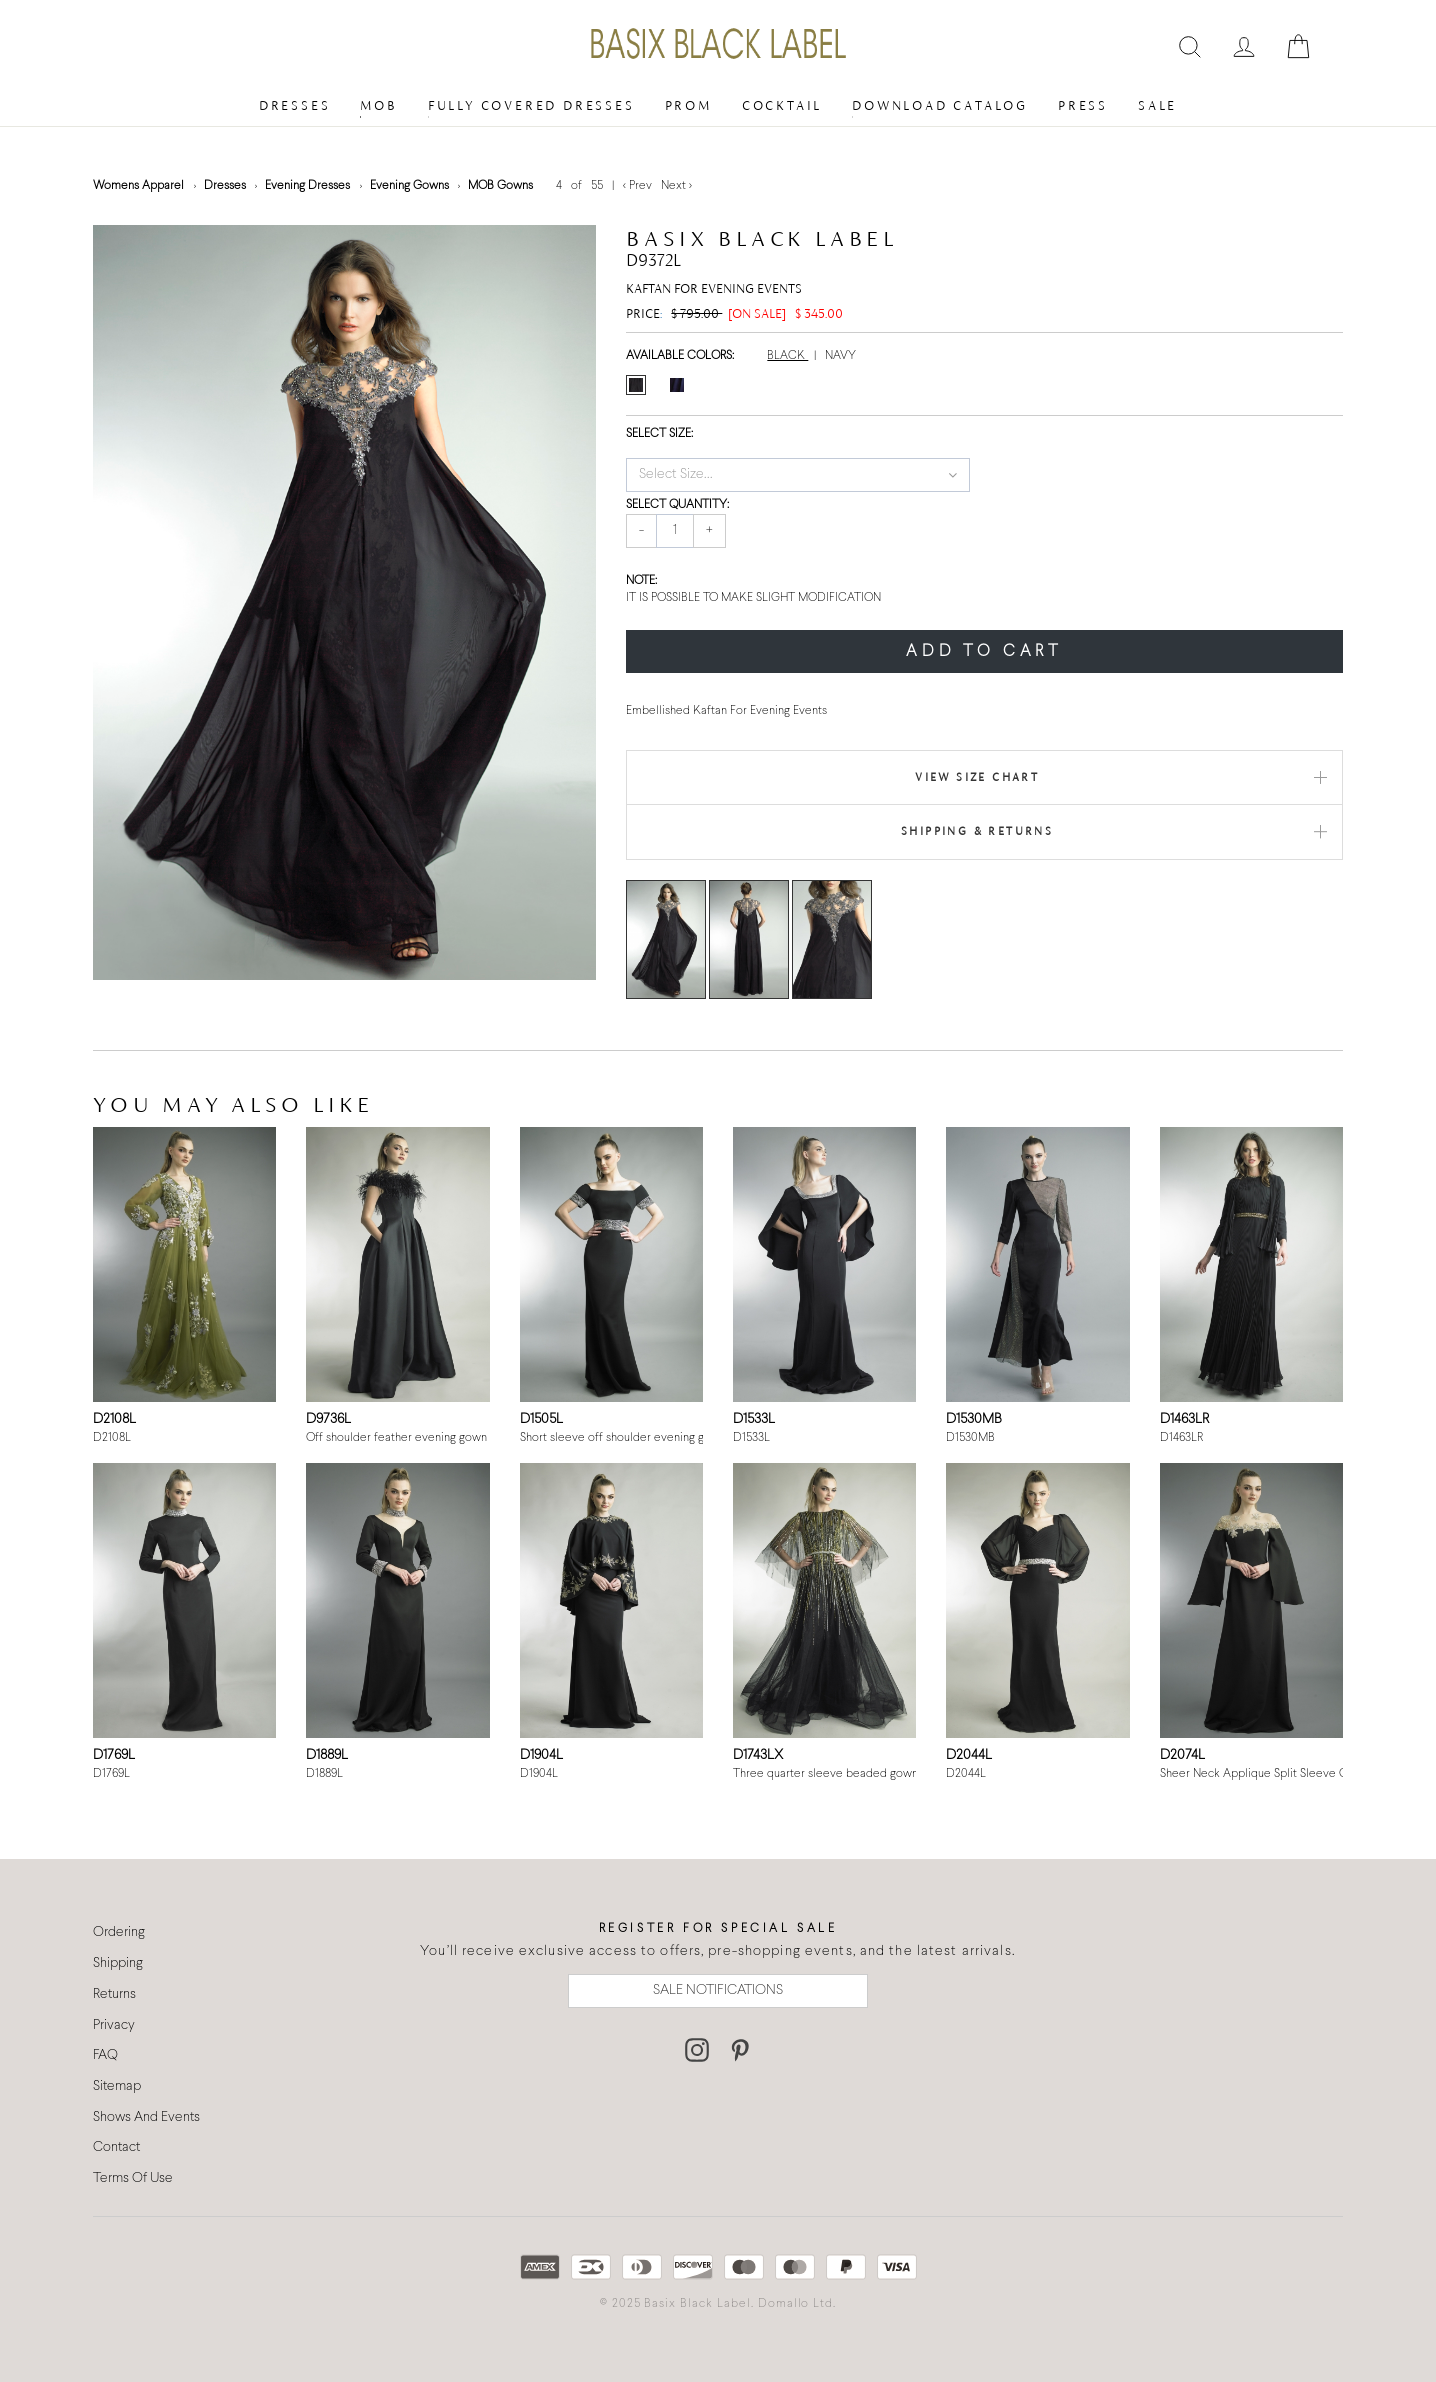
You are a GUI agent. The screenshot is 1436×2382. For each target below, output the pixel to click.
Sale (1157, 105)
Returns (114, 1994)
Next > (676, 186)
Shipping (118, 1963)
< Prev (639, 186)
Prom (688, 105)
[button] (797, 475)
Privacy (114, 2025)
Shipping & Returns (977, 831)
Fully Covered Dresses (531, 105)
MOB (378, 105)
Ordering (119, 1932)
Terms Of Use (133, 2178)
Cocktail (782, 105)
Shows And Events (146, 2117)
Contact (116, 2147)
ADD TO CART (984, 651)
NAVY (840, 356)
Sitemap (117, 2086)
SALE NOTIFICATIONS (718, 1990)
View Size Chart (977, 777)
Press (1083, 105)
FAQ (105, 2055)
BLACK (787, 356)
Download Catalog (940, 105)
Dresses (295, 105)
